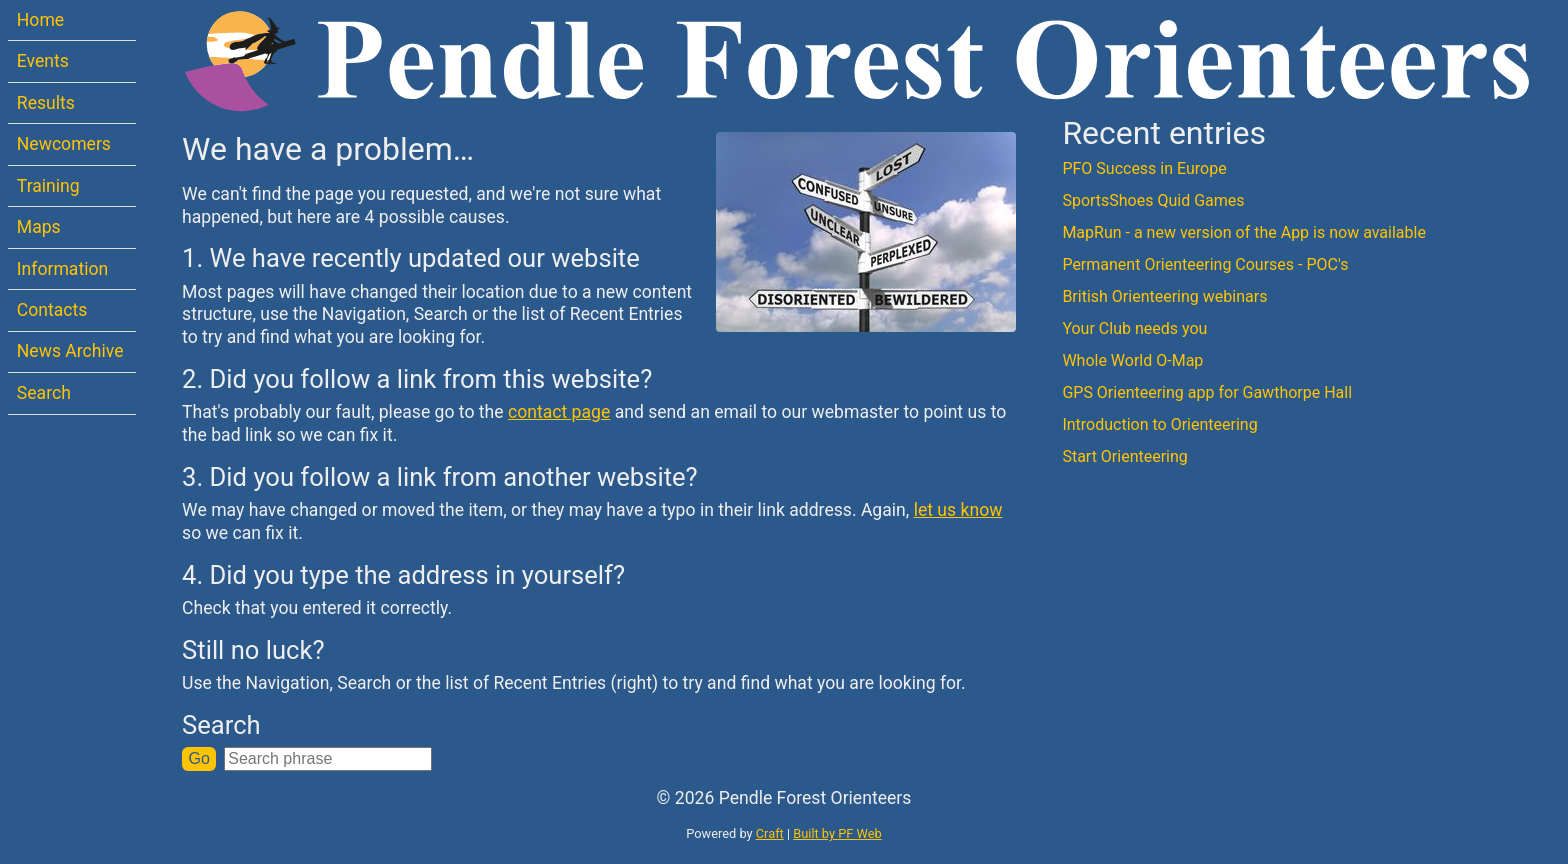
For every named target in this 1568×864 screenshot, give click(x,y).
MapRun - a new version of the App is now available (1244, 232)
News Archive (70, 351)
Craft (770, 833)
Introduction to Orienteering (1159, 424)
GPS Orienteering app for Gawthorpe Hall (1207, 392)
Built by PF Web (837, 833)
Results (46, 103)
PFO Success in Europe (1144, 168)
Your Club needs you (1134, 328)
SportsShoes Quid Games (1153, 200)
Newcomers (64, 144)
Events (43, 61)
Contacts (52, 310)
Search (44, 393)
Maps (39, 227)
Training (48, 186)
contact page (559, 412)
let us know (958, 510)
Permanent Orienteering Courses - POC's (1205, 264)
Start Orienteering (1124, 456)
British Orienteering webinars (1164, 296)
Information (62, 269)
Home (40, 20)
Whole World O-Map (1132, 360)
